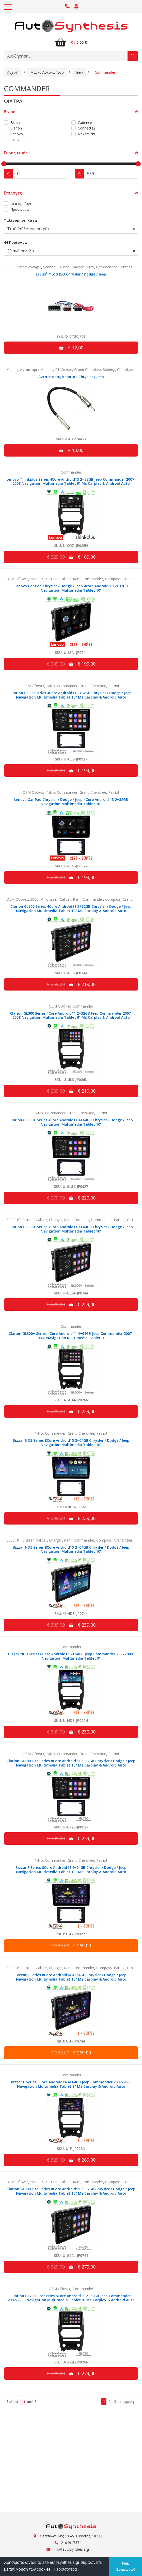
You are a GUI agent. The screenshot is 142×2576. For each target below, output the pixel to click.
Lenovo (16, 134)
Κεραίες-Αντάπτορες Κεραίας (29, 369)
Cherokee (125, 369)
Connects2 (86, 128)
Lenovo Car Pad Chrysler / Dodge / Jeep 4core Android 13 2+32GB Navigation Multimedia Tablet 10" (71, 588)
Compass (126, 267)
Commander (105, 72)
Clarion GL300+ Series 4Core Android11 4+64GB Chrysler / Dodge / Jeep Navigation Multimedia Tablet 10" (71, 1122)
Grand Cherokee (87, 369)
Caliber (63, 267)
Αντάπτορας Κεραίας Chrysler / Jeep (71, 376)
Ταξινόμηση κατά (20, 220)
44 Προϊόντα (15, 242)
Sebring (49, 267)
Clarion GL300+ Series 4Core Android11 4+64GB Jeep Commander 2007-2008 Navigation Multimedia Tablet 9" (71, 1335)
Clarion (16, 128)
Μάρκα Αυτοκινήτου (47, 72)
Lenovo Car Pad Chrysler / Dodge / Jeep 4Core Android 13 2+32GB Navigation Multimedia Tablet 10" (71, 801)
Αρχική (12, 72)
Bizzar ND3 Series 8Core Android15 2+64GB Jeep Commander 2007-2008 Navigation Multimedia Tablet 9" (71, 1656)
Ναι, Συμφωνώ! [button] (125, 2566)
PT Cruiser (63, 369)
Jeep (79, 72)
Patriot (113, 685)
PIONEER (18, 139)
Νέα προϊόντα (22, 203)
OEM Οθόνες (17, 578)
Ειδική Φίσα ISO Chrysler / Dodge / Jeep (71, 274)
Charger (77, 267)
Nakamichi (86, 134)
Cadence (85, 122)
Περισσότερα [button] (65, 2569)
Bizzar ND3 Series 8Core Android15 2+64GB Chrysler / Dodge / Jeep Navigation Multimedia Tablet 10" (71, 1442)
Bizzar (15, 122)
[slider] (3, 163)
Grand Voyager (29, 267)
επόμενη (127, 2401)
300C (10, 267)
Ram (77, 578)
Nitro (90, 267)
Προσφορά (19, 209)
